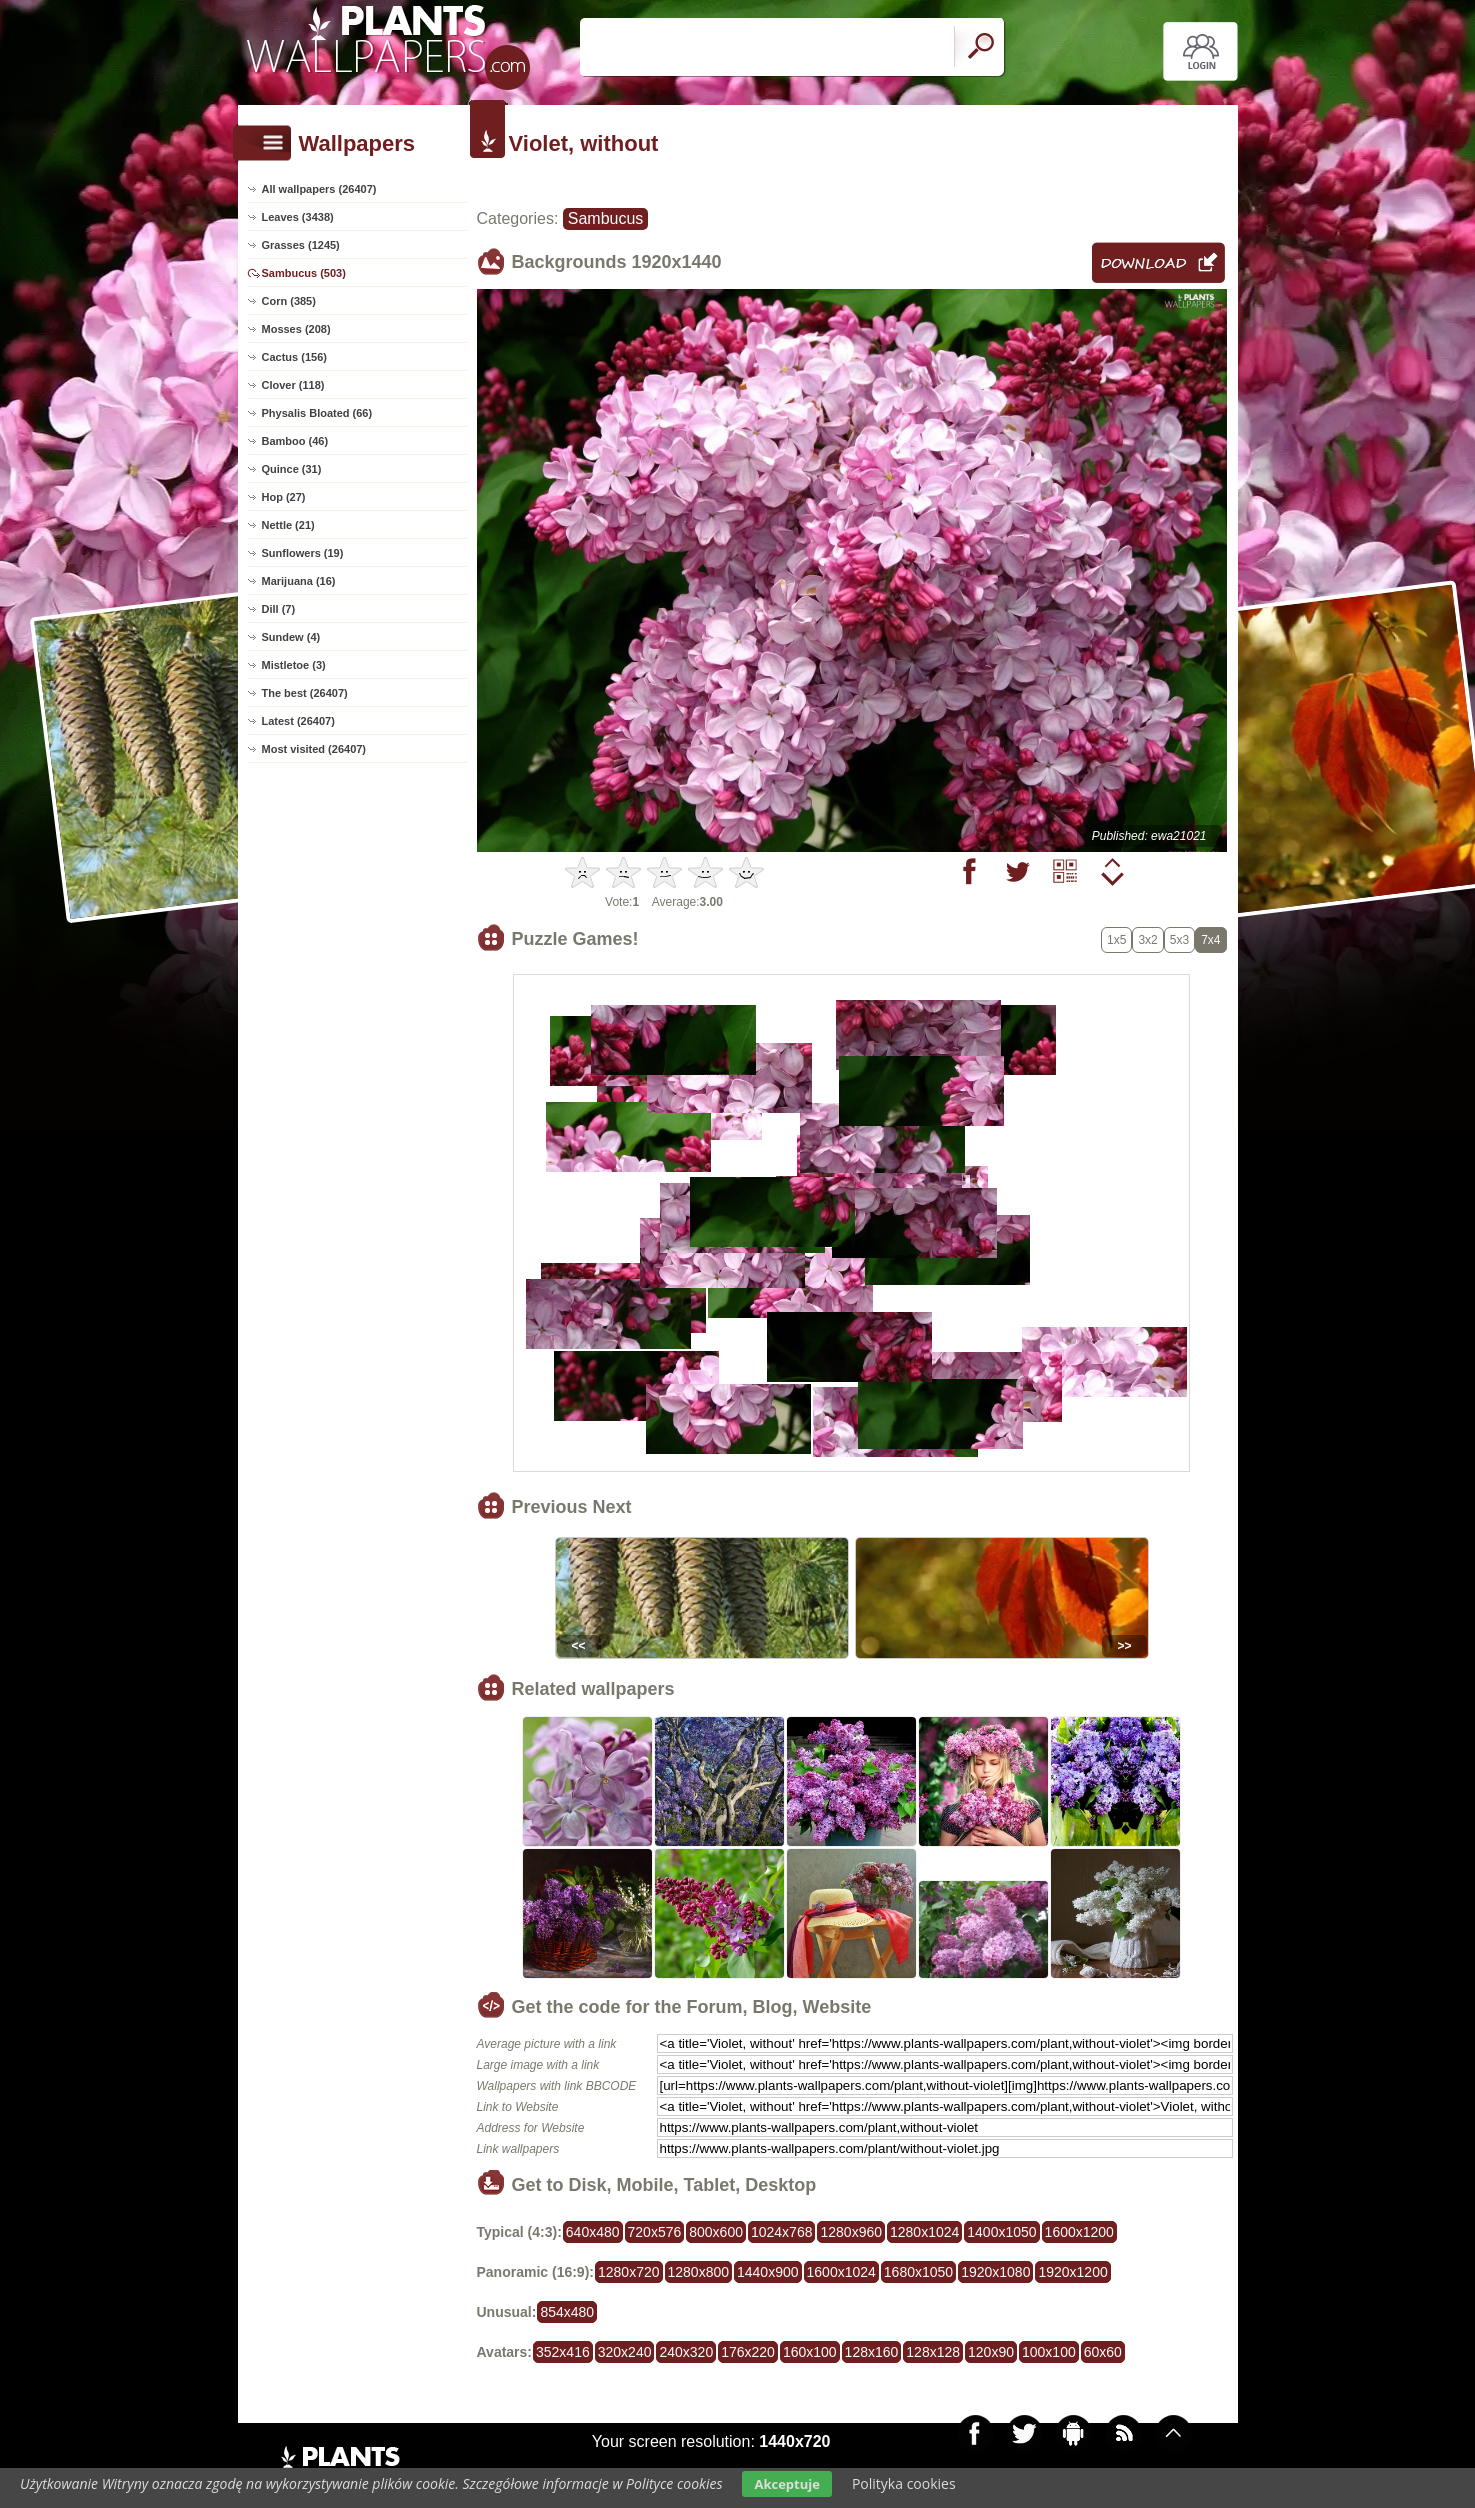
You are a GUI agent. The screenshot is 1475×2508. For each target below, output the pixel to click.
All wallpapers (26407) (319, 189)
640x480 (593, 2232)
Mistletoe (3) (294, 665)
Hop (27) (284, 497)
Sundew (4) (291, 637)
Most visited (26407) (314, 749)
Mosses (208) (296, 329)
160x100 (810, 2352)
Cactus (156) (294, 357)
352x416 (563, 2352)
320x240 (625, 2352)
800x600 (716, 2232)
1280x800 (699, 2272)
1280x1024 (924, 2232)
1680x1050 (918, 2272)
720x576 (655, 2232)
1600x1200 (1079, 2232)
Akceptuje (786, 2484)
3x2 (1147, 940)
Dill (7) (279, 609)
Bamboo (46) (295, 441)
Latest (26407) (298, 721)
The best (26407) (305, 693)
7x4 (1210, 940)
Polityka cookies (904, 2483)
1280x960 (851, 2232)
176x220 (748, 2352)
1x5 (1116, 940)
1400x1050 (1001, 2232)
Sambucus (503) (304, 273)
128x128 (933, 2352)
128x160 (872, 2352)
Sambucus (606, 218)
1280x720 (629, 2272)
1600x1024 (841, 2272)
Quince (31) (292, 469)
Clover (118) (293, 385)
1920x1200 (1072, 2272)
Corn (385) (289, 301)
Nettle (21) (288, 525)
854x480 (567, 2312)
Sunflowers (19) (303, 553)
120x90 (991, 2352)
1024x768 (782, 2232)
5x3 (1179, 940)
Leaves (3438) (298, 217)
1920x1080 (995, 2272)
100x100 (1049, 2352)
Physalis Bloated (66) (317, 413)
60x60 (1103, 2352)
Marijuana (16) (299, 581)
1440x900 (768, 2272)
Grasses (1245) (301, 245)
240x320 (686, 2352)
